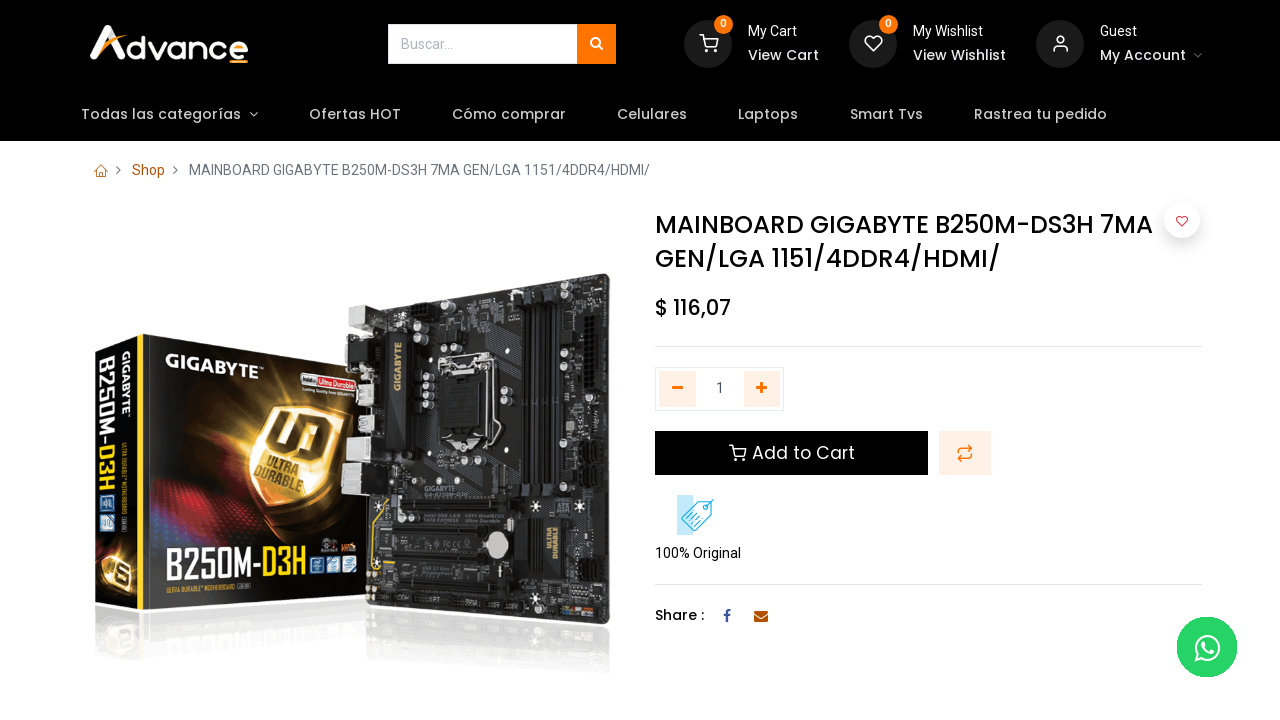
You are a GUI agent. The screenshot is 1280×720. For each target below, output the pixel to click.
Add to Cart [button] (792, 453)
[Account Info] (1151, 56)
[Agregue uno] (762, 389)
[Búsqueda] (596, 44)
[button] (965, 453)
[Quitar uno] (677, 389)
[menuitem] (377, 115)
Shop (148, 170)
